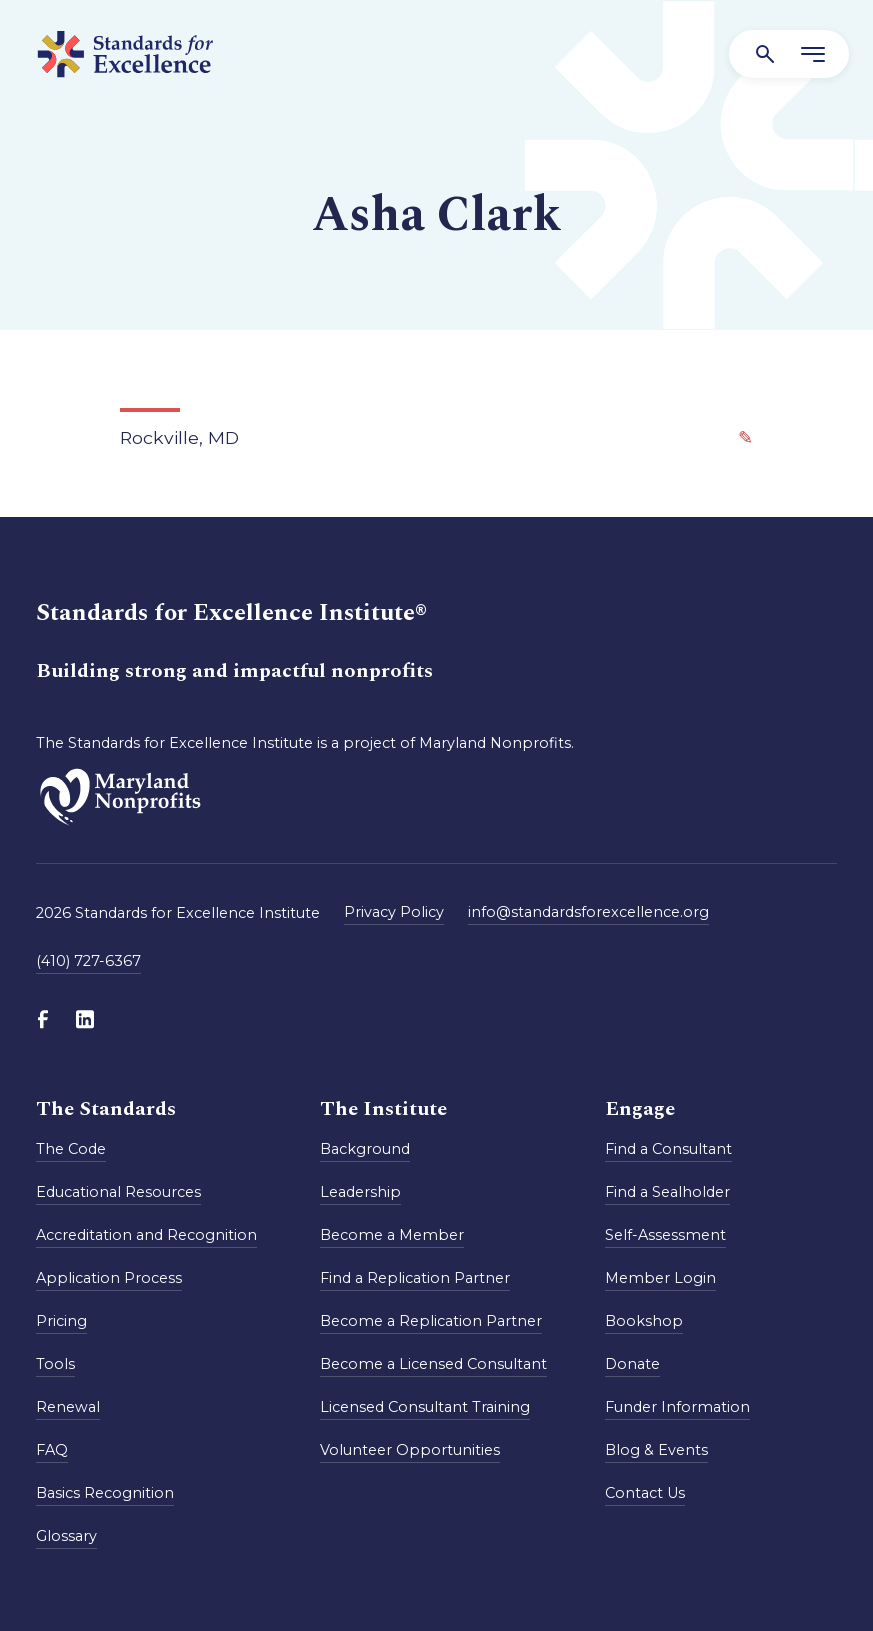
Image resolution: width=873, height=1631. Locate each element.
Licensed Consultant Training (425, 1407)
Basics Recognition (105, 1493)
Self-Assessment (665, 1235)
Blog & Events (656, 1450)
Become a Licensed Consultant (433, 1364)
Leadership (360, 1192)
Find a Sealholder (667, 1192)
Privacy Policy (394, 912)
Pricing (61, 1321)
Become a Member (392, 1235)
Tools (55, 1364)
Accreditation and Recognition (146, 1235)
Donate (632, 1364)
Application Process (109, 1278)
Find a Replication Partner (415, 1278)
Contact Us (645, 1493)
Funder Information (677, 1407)
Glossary (66, 1536)
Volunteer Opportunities (410, 1450)
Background (365, 1149)
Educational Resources (118, 1192)
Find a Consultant (668, 1149)
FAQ (52, 1450)
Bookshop (644, 1321)
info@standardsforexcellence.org (588, 912)
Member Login (660, 1278)
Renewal (68, 1407)
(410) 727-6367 (88, 961)
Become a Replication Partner (431, 1321)
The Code (71, 1149)
